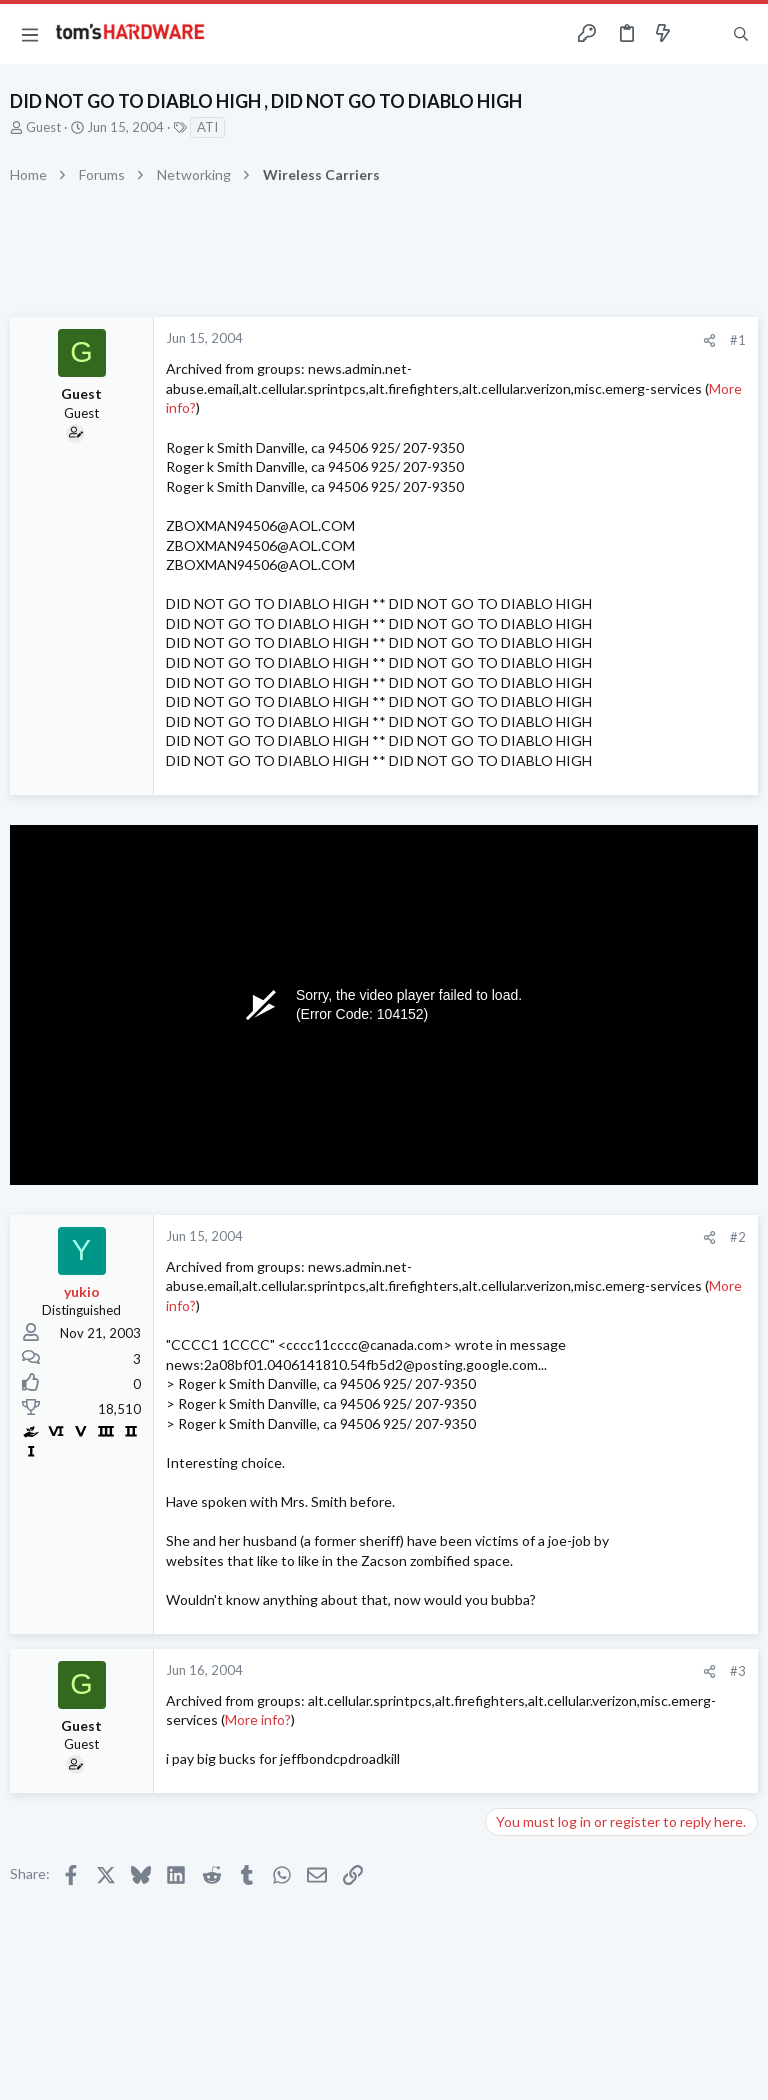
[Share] (709, 340)
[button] (30, 34)
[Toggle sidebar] (702, 34)
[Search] (741, 34)
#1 (738, 340)
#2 (738, 1237)
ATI (207, 127)
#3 (738, 1671)
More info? (258, 1719)
